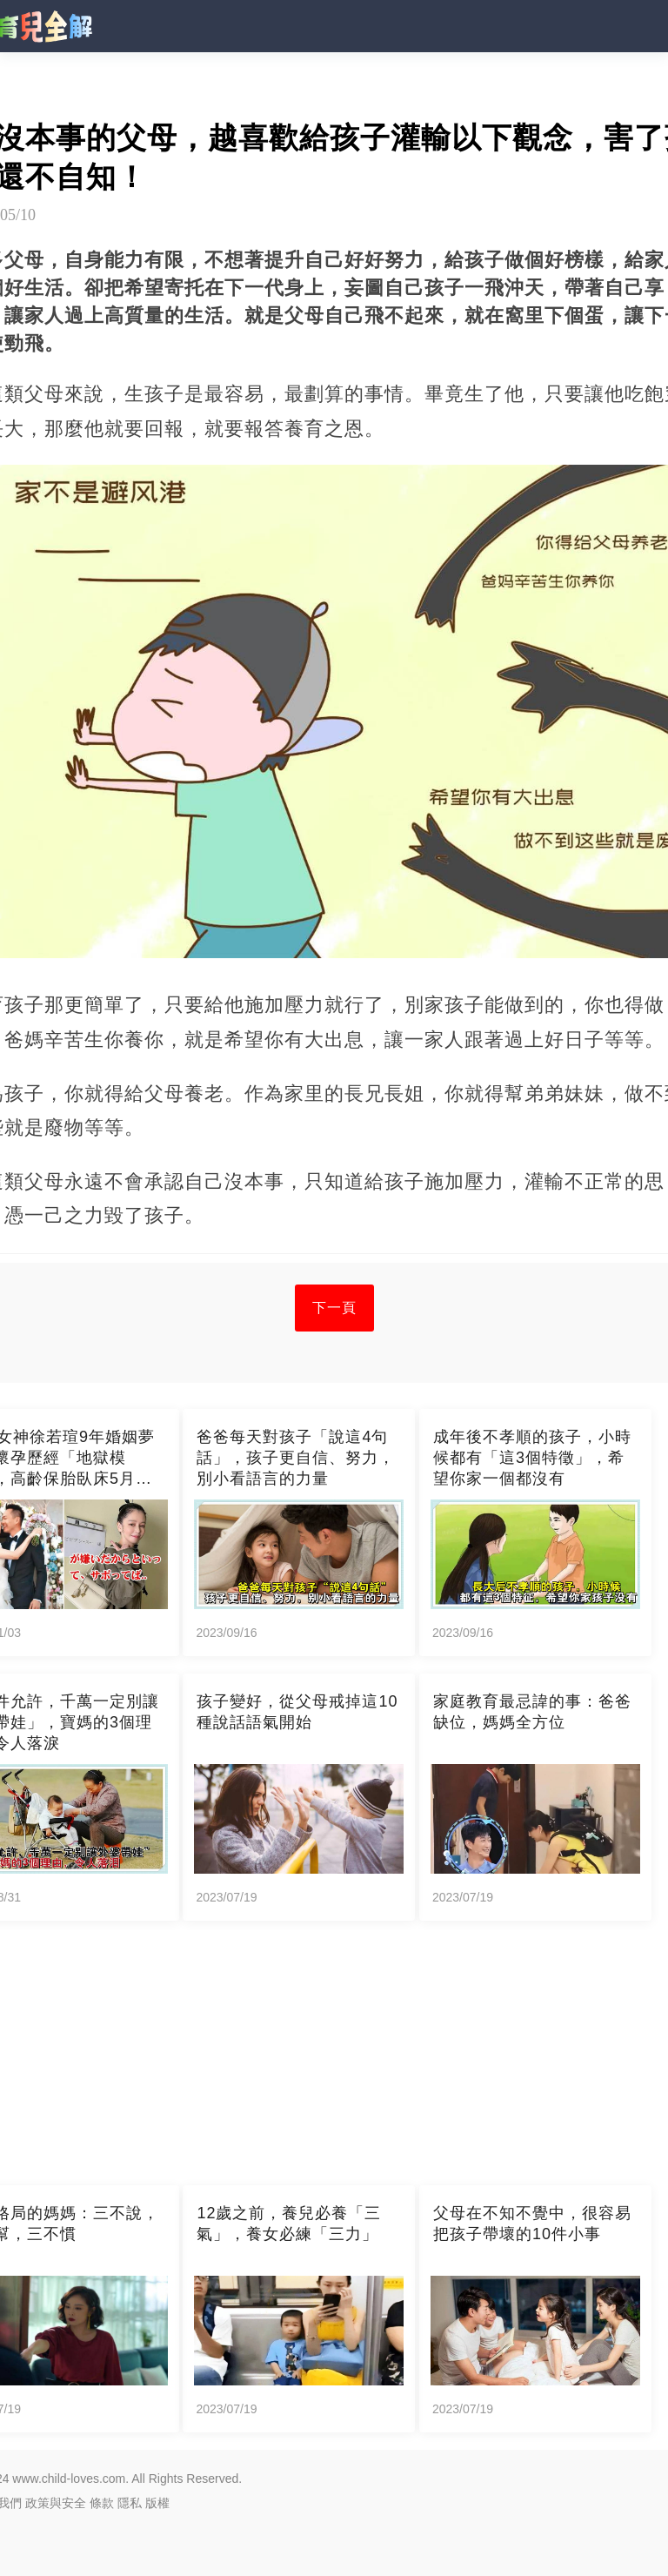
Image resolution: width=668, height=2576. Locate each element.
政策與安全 (55, 2503)
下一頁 (334, 1307)
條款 (102, 2503)
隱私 (129, 2503)
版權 (157, 2503)
